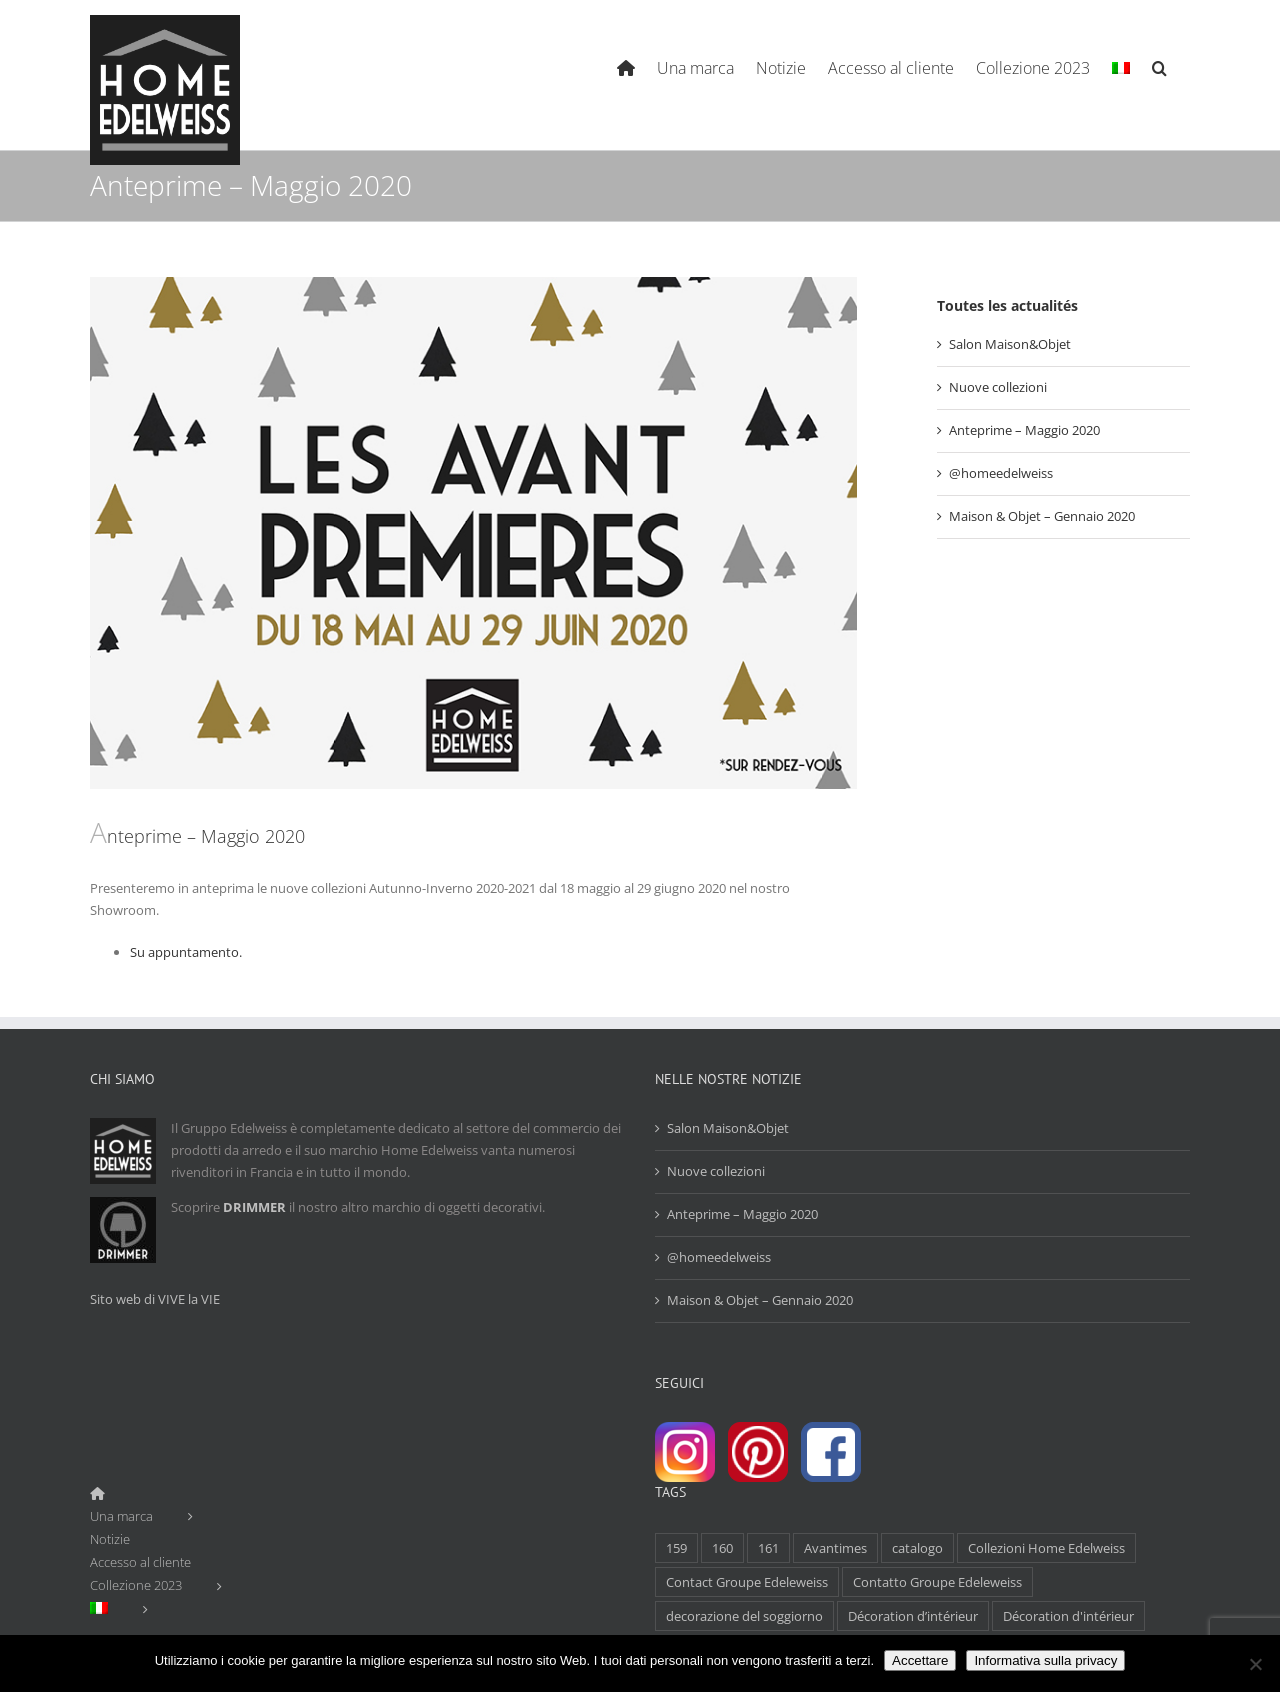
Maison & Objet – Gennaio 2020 (1042, 516)
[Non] (1255, 1664)
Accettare (920, 1660)
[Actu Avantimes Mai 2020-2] (473, 533)
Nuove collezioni (998, 387)
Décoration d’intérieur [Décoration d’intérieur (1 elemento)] (913, 1616)
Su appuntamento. (186, 952)
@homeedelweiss (1001, 473)
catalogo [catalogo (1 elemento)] (917, 1548)
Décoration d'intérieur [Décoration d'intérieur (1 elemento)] (1068, 1616)
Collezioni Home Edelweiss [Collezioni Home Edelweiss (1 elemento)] (1046, 1548)
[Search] (1160, 65)
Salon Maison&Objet (1010, 344)
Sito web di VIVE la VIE (155, 1299)
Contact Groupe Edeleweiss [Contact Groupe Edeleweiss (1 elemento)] (747, 1582)
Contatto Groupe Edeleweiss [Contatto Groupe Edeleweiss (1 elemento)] (937, 1582)
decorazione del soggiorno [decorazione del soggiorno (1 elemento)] (744, 1616)
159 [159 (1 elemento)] (676, 1548)
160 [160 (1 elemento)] (722, 1548)
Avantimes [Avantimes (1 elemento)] (835, 1548)
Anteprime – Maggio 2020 (1024, 430)
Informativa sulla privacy (1045, 1660)
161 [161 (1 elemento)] (768, 1548)
